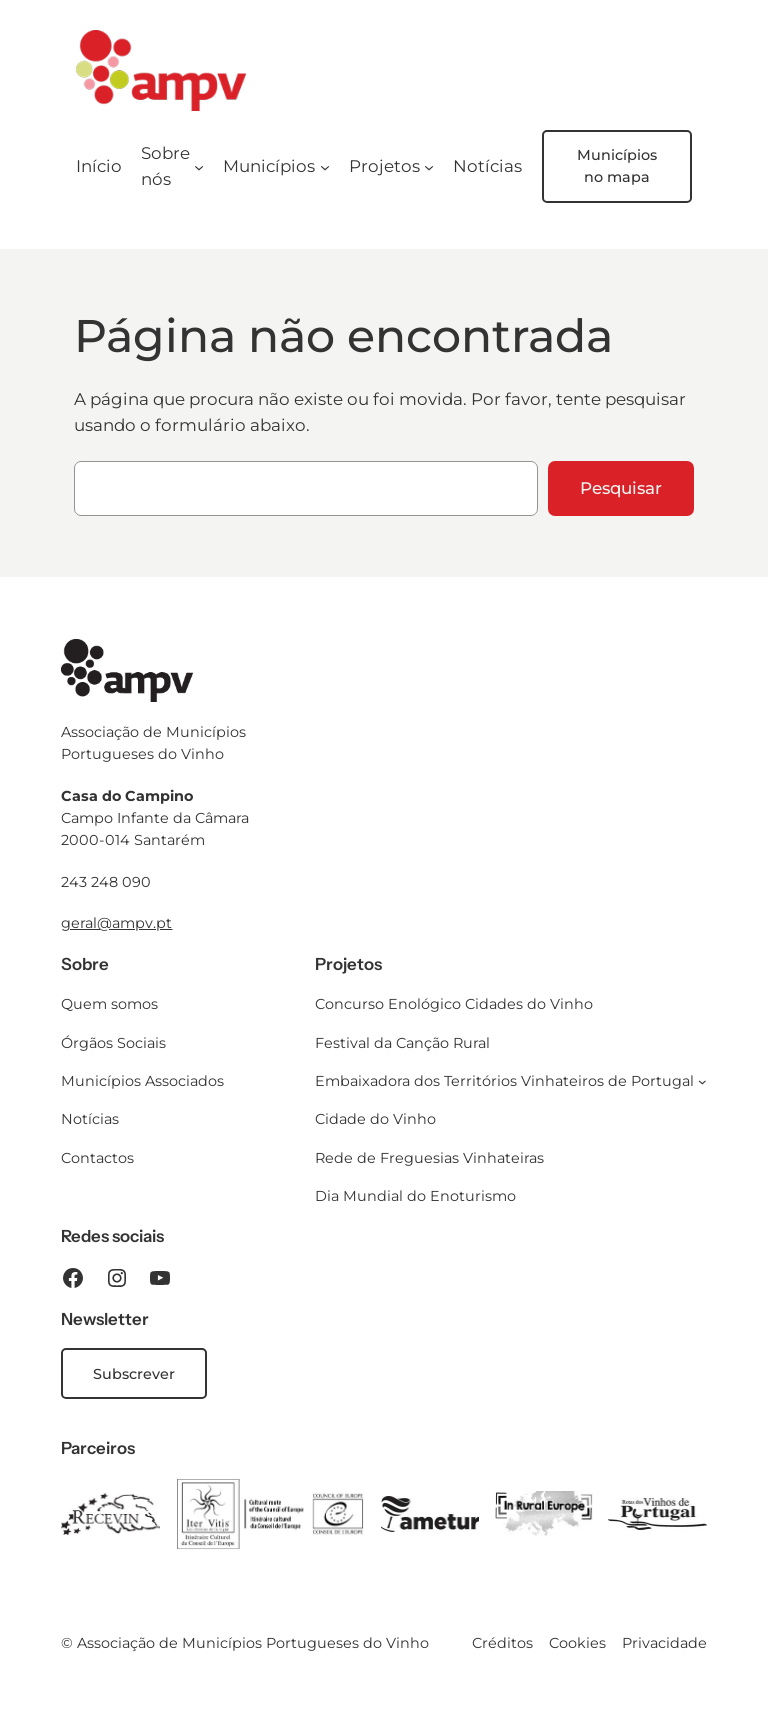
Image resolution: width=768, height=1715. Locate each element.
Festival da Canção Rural (402, 1043)
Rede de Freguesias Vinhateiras (429, 1158)
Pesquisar (621, 488)
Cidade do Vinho (375, 1119)
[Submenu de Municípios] (325, 166)
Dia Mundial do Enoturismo (415, 1196)
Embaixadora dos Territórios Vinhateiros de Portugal (504, 1081)
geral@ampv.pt (116, 923)
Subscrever (134, 1374)
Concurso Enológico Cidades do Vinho (454, 1004)
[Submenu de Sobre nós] (199, 166)
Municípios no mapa (617, 166)
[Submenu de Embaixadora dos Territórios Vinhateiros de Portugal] (702, 1081)
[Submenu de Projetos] (429, 166)
